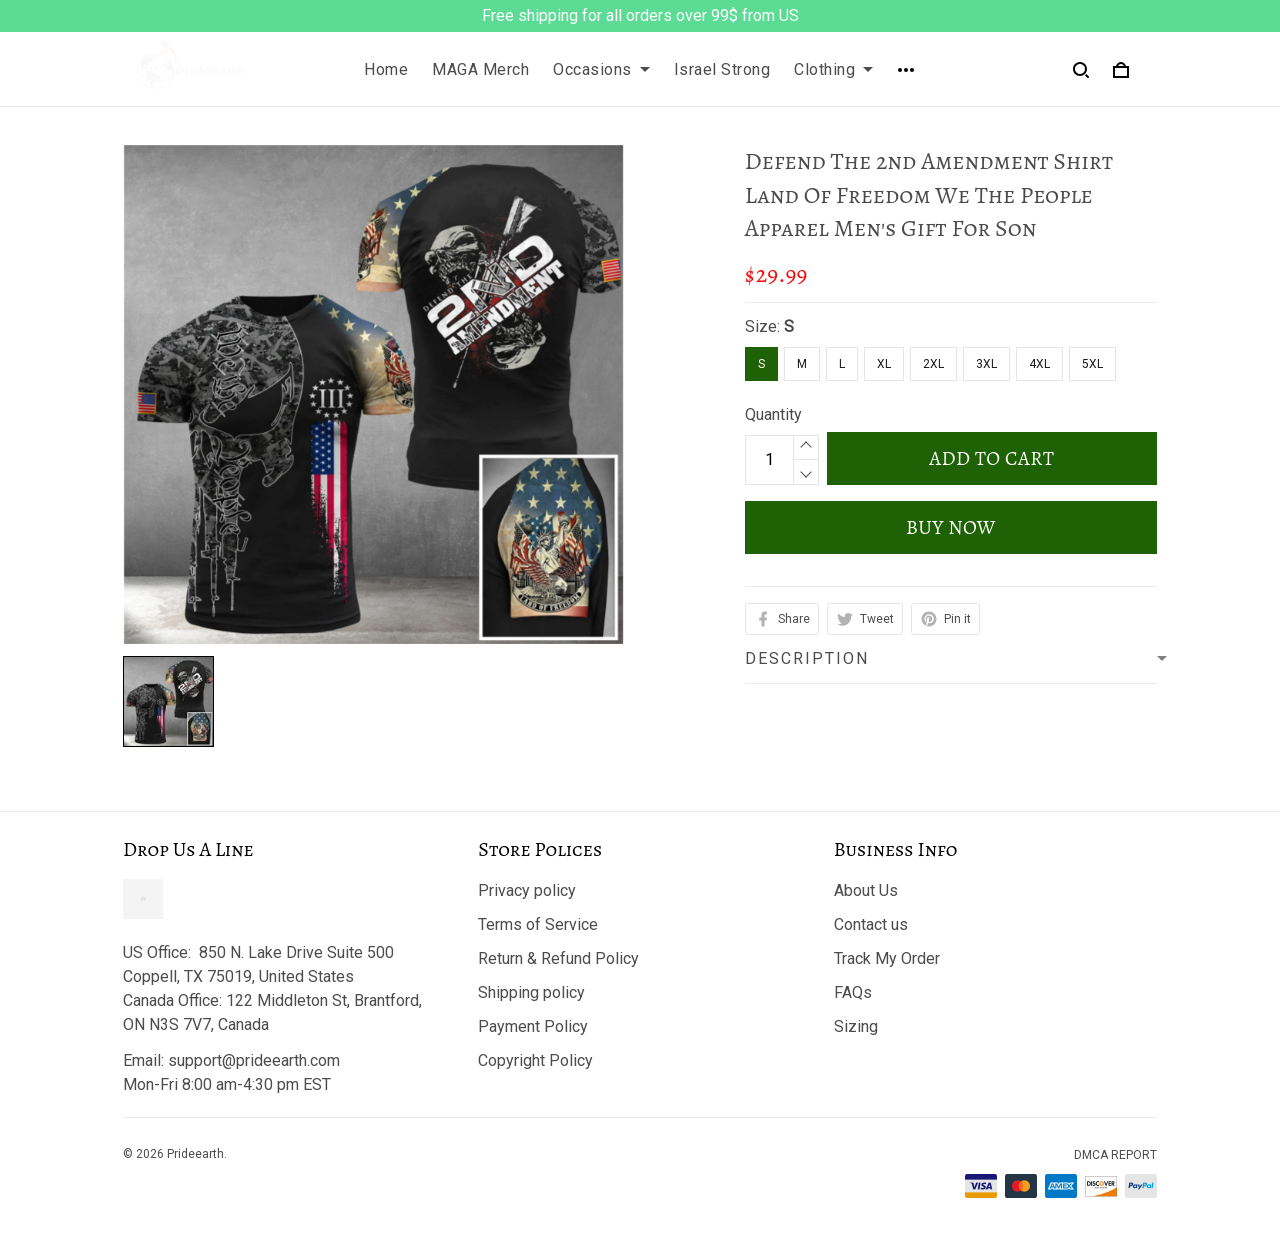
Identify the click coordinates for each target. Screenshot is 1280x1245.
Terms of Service (538, 924)
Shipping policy (531, 992)
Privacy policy (527, 890)
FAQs (853, 992)
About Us (866, 890)
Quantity (773, 414)
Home (386, 69)
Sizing (856, 1026)
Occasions (601, 69)
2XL (933, 364)
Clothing (833, 69)
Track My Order (887, 958)
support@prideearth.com (254, 1060)
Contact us (871, 924)
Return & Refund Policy (558, 958)
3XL (986, 364)
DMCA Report (1115, 1155)
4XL (1039, 364)
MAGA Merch (480, 69)
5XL (1092, 364)
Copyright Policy (535, 1060)
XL (884, 364)
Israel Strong (722, 69)
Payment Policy (533, 1026)
